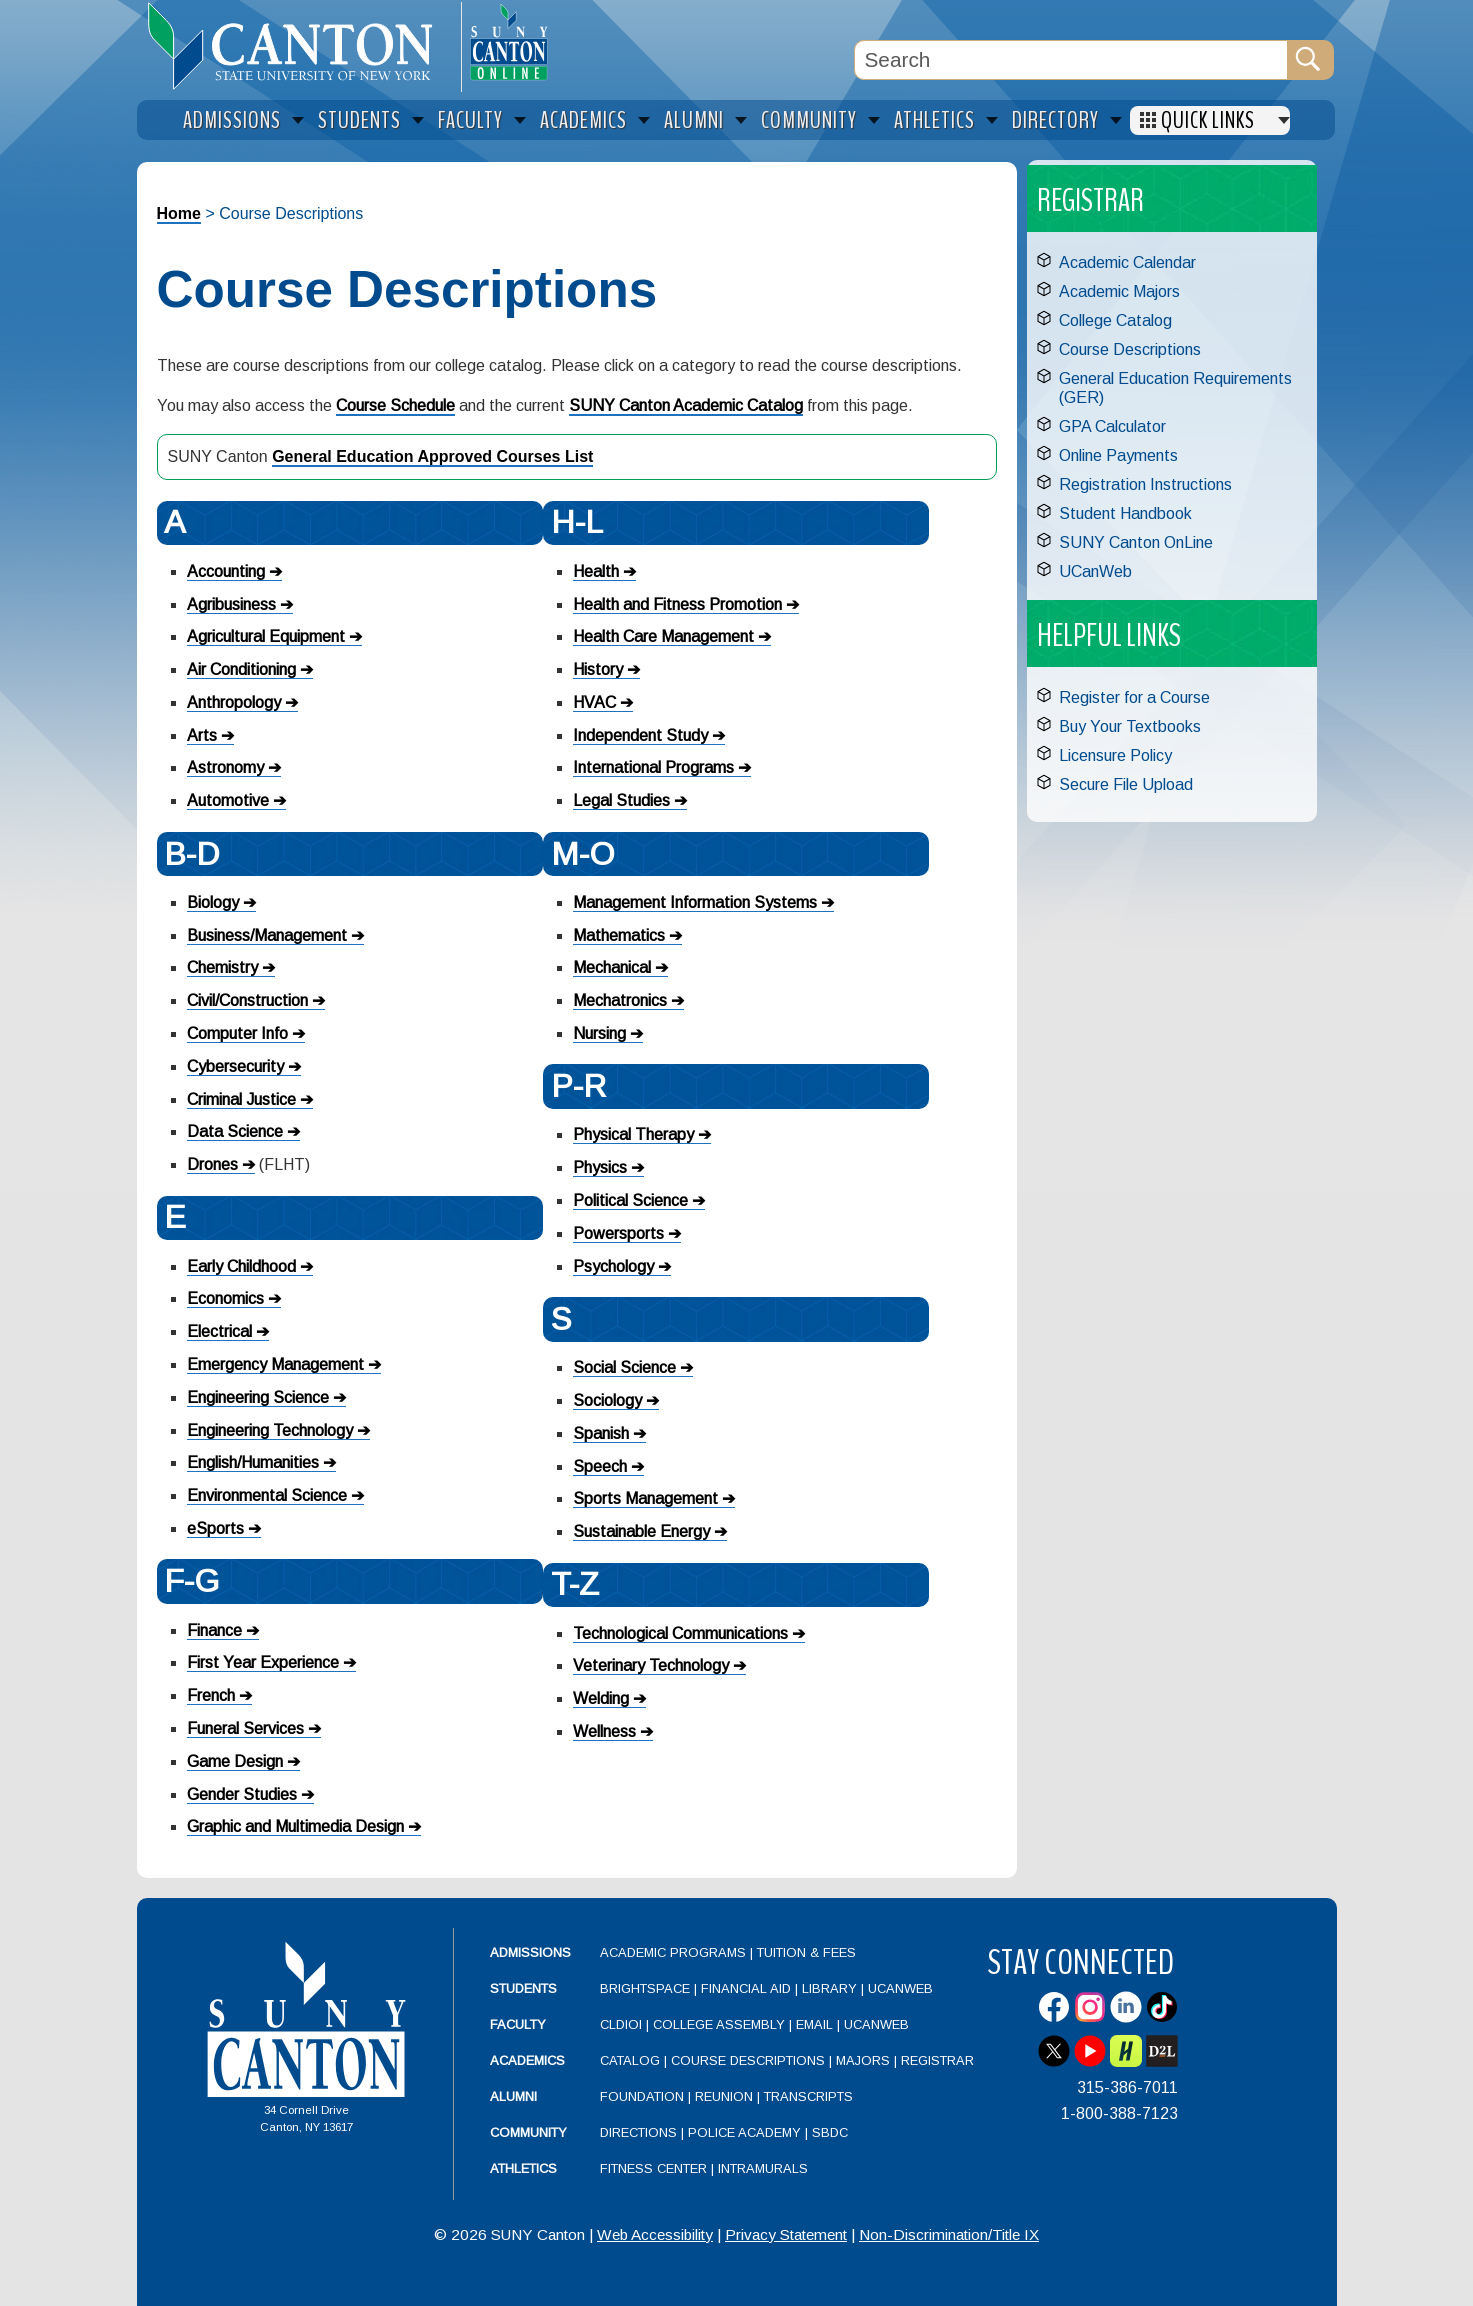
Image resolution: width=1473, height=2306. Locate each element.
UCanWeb (1095, 571)
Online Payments (1118, 455)
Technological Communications (680, 1633)
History (598, 669)
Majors (863, 2060)
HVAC (594, 702)
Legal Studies (621, 800)
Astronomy (225, 767)
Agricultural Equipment (266, 636)
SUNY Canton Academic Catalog (686, 405)
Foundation (642, 2096)
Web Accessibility (655, 2234)
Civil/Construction (247, 1000)
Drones (212, 1164)
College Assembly (719, 2024)
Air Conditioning (241, 669)
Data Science (235, 1131)
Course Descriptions (1130, 349)
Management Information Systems (695, 902)
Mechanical (612, 967)
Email (814, 2024)
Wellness (604, 1731)
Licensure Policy (1115, 755)
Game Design (235, 1761)
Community (528, 2132)
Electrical (219, 1331)
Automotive (228, 800)
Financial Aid (746, 1988)
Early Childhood (241, 1266)
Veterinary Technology (651, 1665)
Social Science (624, 1367)
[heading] (299, 46)
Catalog (630, 2060)
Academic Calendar (1127, 262)
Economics (225, 1298)
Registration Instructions (1145, 484)
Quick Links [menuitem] (1208, 120)
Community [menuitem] (809, 120)
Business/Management (267, 935)
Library (829, 1988)
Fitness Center (653, 2168)
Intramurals (763, 2168)
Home (179, 213)
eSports (215, 1528)
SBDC (830, 2132)
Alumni (513, 2096)
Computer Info (237, 1033)
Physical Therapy (633, 1134)
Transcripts (808, 2096)
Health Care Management (663, 636)
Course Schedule (395, 405)
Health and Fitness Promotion (677, 604)
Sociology (607, 1400)
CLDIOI (621, 2024)
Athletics (523, 2168)
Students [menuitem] (359, 120)
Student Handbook (1125, 513)
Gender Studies (242, 1794)
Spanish (601, 1433)
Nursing (599, 1033)
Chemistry (222, 967)
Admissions (530, 1952)
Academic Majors (1119, 291)
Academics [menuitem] (583, 120)
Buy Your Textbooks (1130, 726)
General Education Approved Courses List (432, 456)
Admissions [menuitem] (232, 120)
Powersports (618, 1233)
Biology (213, 902)
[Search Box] (1071, 60)
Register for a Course (1134, 697)
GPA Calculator (1112, 426)
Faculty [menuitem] (470, 120)
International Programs (653, 767)
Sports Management (645, 1498)
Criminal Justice (241, 1099)
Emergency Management (275, 1364)
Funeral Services (245, 1728)
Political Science (630, 1200)
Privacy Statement (786, 2234)
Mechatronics (620, 1000)
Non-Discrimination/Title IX (949, 2234)
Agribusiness (231, 604)
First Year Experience (263, 1662)
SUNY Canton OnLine (1136, 542)
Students (523, 1988)
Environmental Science (267, 1495)
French (211, 1695)
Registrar (937, 2060)
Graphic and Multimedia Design (295, 1826)
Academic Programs (675, 1952)
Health (596, 571)
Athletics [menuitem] (934, 120)
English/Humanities (253, 1462)
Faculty (518, 2024)
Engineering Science (258, 1397)
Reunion (724, 2096)
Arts (202, 735)
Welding (601, 1698)
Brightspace (645, 1988)
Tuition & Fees (806, 1952)
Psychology (613, 1266)
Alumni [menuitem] (694, 120)
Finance (214, 1630)
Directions (638, 2132)
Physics (600, 1167)
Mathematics (619, 935)
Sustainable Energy (641, 1531)
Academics (527, 2060)
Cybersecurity (235, 1066)
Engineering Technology (270, 1430)
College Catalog (1115, 320)
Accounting (226, 571)
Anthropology (234, 702)
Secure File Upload (1126, 784)
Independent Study (640, 735)
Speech (600, 1466)
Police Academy (744, 2132)
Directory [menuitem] (1055, 120)
